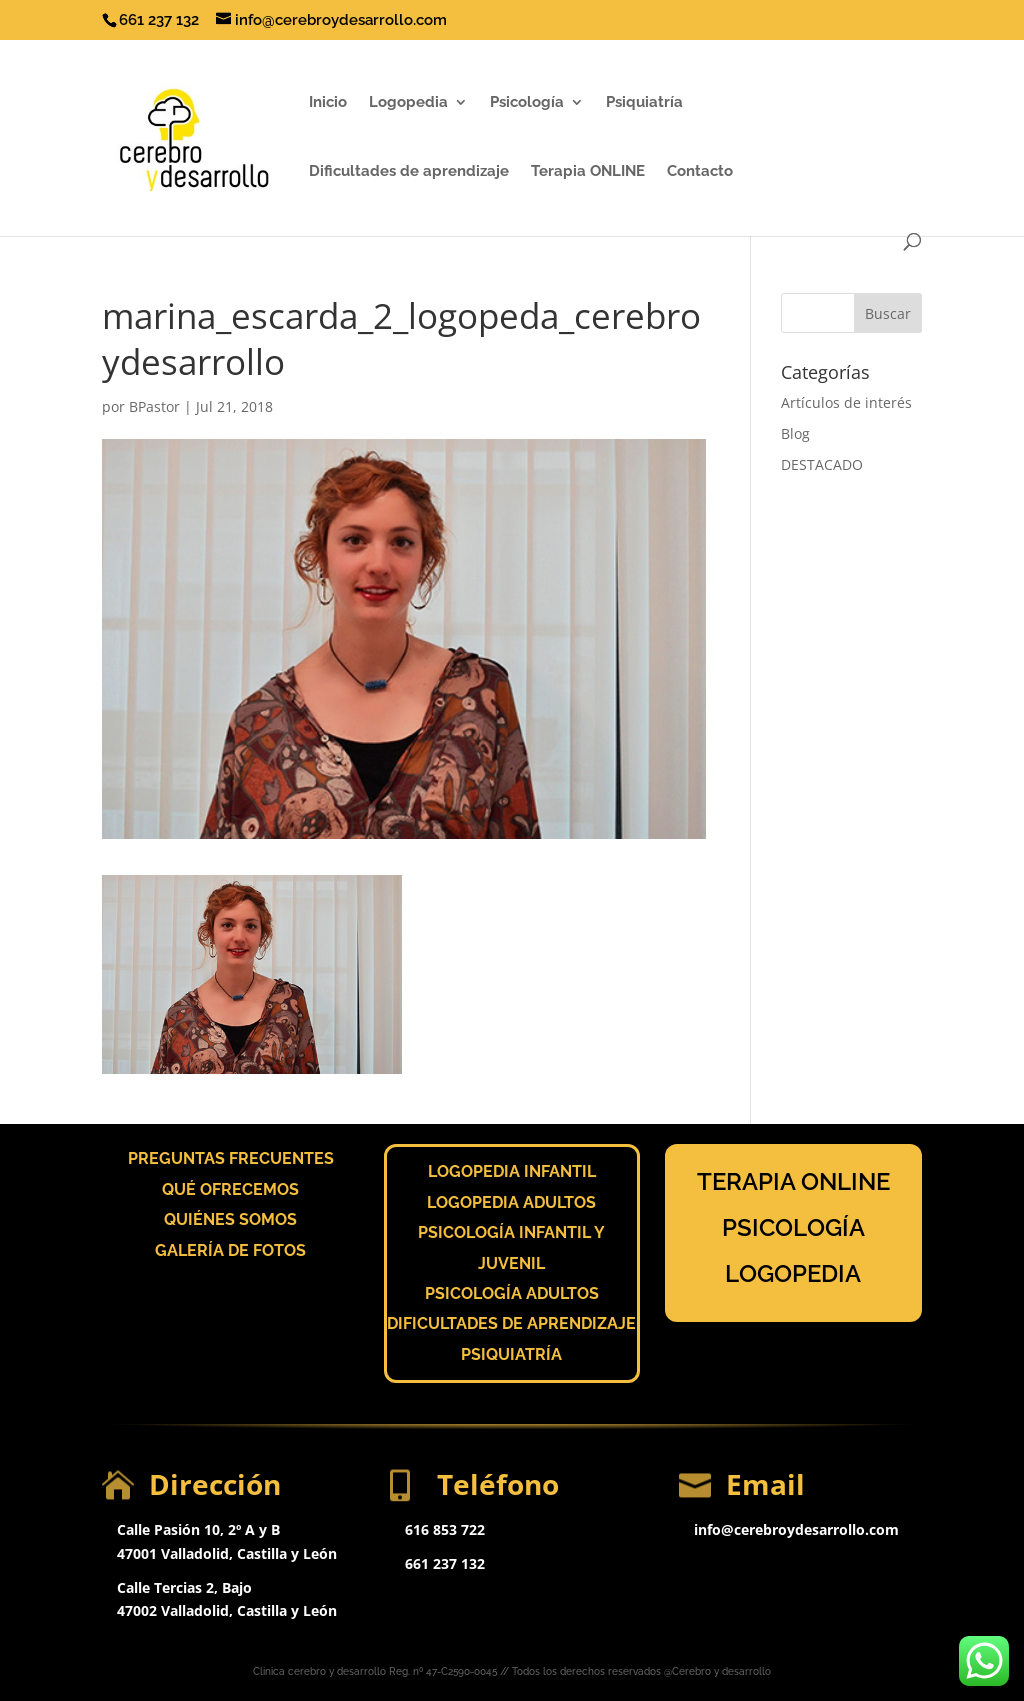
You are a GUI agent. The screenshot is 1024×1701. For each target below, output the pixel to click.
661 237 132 (445, 1563)
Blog (795, 433)
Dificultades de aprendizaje (409, 172)
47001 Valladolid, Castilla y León (227, 1553)
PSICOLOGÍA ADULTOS (512, 1293)
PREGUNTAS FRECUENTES (231, 1158)
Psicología (527, 103)
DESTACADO (822, 464)
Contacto (700, 172)
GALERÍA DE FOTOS (230, 1250)
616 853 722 (445, 1529)
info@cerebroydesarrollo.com (796, 1529)
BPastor (154, 406)
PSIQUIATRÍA (511, 1354)
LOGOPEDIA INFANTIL (512, 1171)
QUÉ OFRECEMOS (230, 1189)
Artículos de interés (846, 402)
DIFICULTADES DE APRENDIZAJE (511, 1323)
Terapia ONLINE (588, 172)
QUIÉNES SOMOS (230, 1219)
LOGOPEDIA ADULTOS (511, 1202)
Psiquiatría (644, 103)
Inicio (328, 103)
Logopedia (408, 103)
